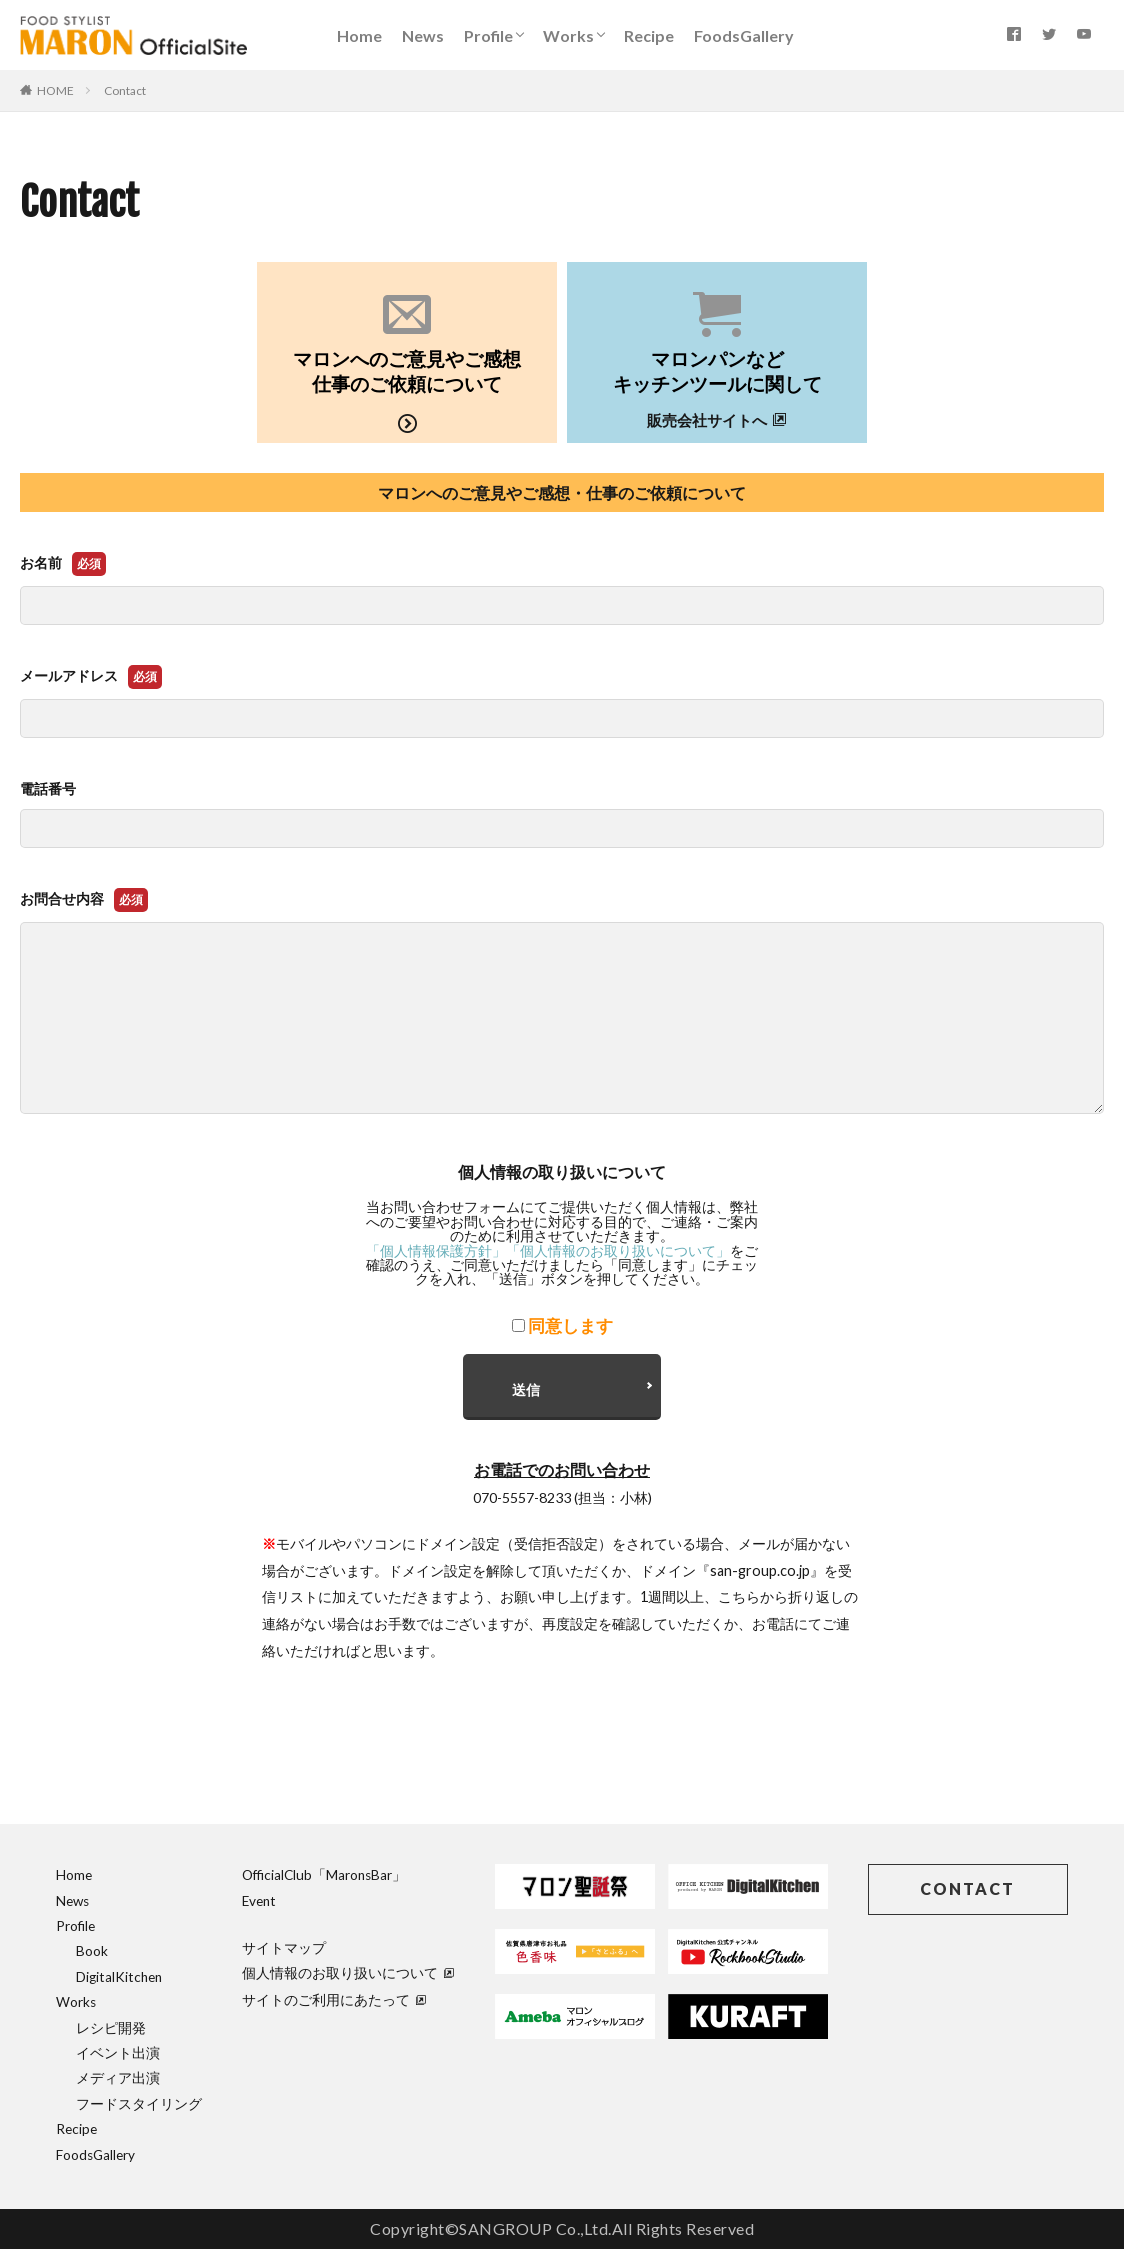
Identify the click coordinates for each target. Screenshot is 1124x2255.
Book (92, 1958)
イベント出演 (118, 2060)
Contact (125, 90)
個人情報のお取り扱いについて (348, 1980)
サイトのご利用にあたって (334, 2006)
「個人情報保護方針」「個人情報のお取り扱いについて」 (548, 1250)
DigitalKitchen (119, 1983)
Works (568, 35)
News (423, 35)
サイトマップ (284, 1955)
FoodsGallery (744, 35)
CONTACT (967, 1895)
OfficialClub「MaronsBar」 (324, 1882)
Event (259, 1907)
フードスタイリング (139, 2110)
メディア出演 (118, 2085)
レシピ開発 (111, 2034)
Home (359, 35)
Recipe (649, 35)
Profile (488, 35)
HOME (55, 90)
